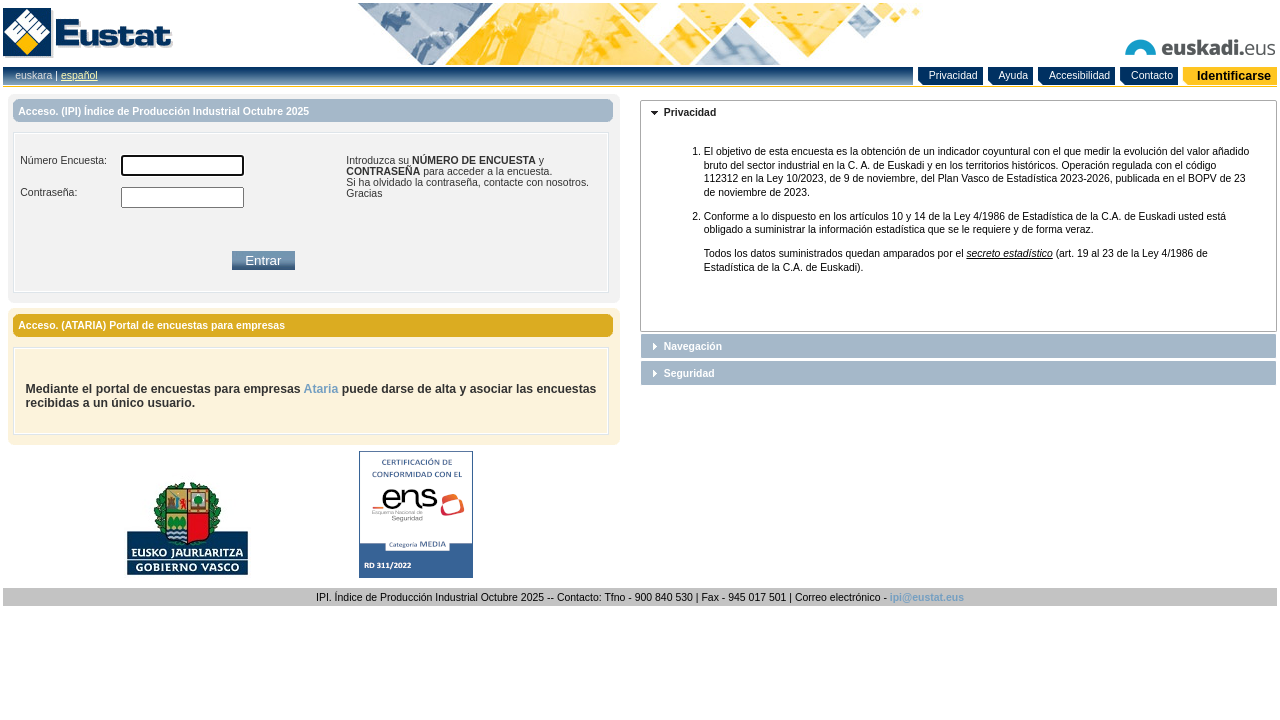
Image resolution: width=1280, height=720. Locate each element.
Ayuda (1014, 75)
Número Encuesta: (63, 160)
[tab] (958, 113)
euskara (33, 75)
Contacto (1152, 75)
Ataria (321, 389)
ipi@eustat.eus (927, 597)
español (79, 75)
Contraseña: (48, 192)
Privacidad (953, 75)
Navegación (693, 346)
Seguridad (689, 373)
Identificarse (1234, 76)
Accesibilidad (1079, 75)
